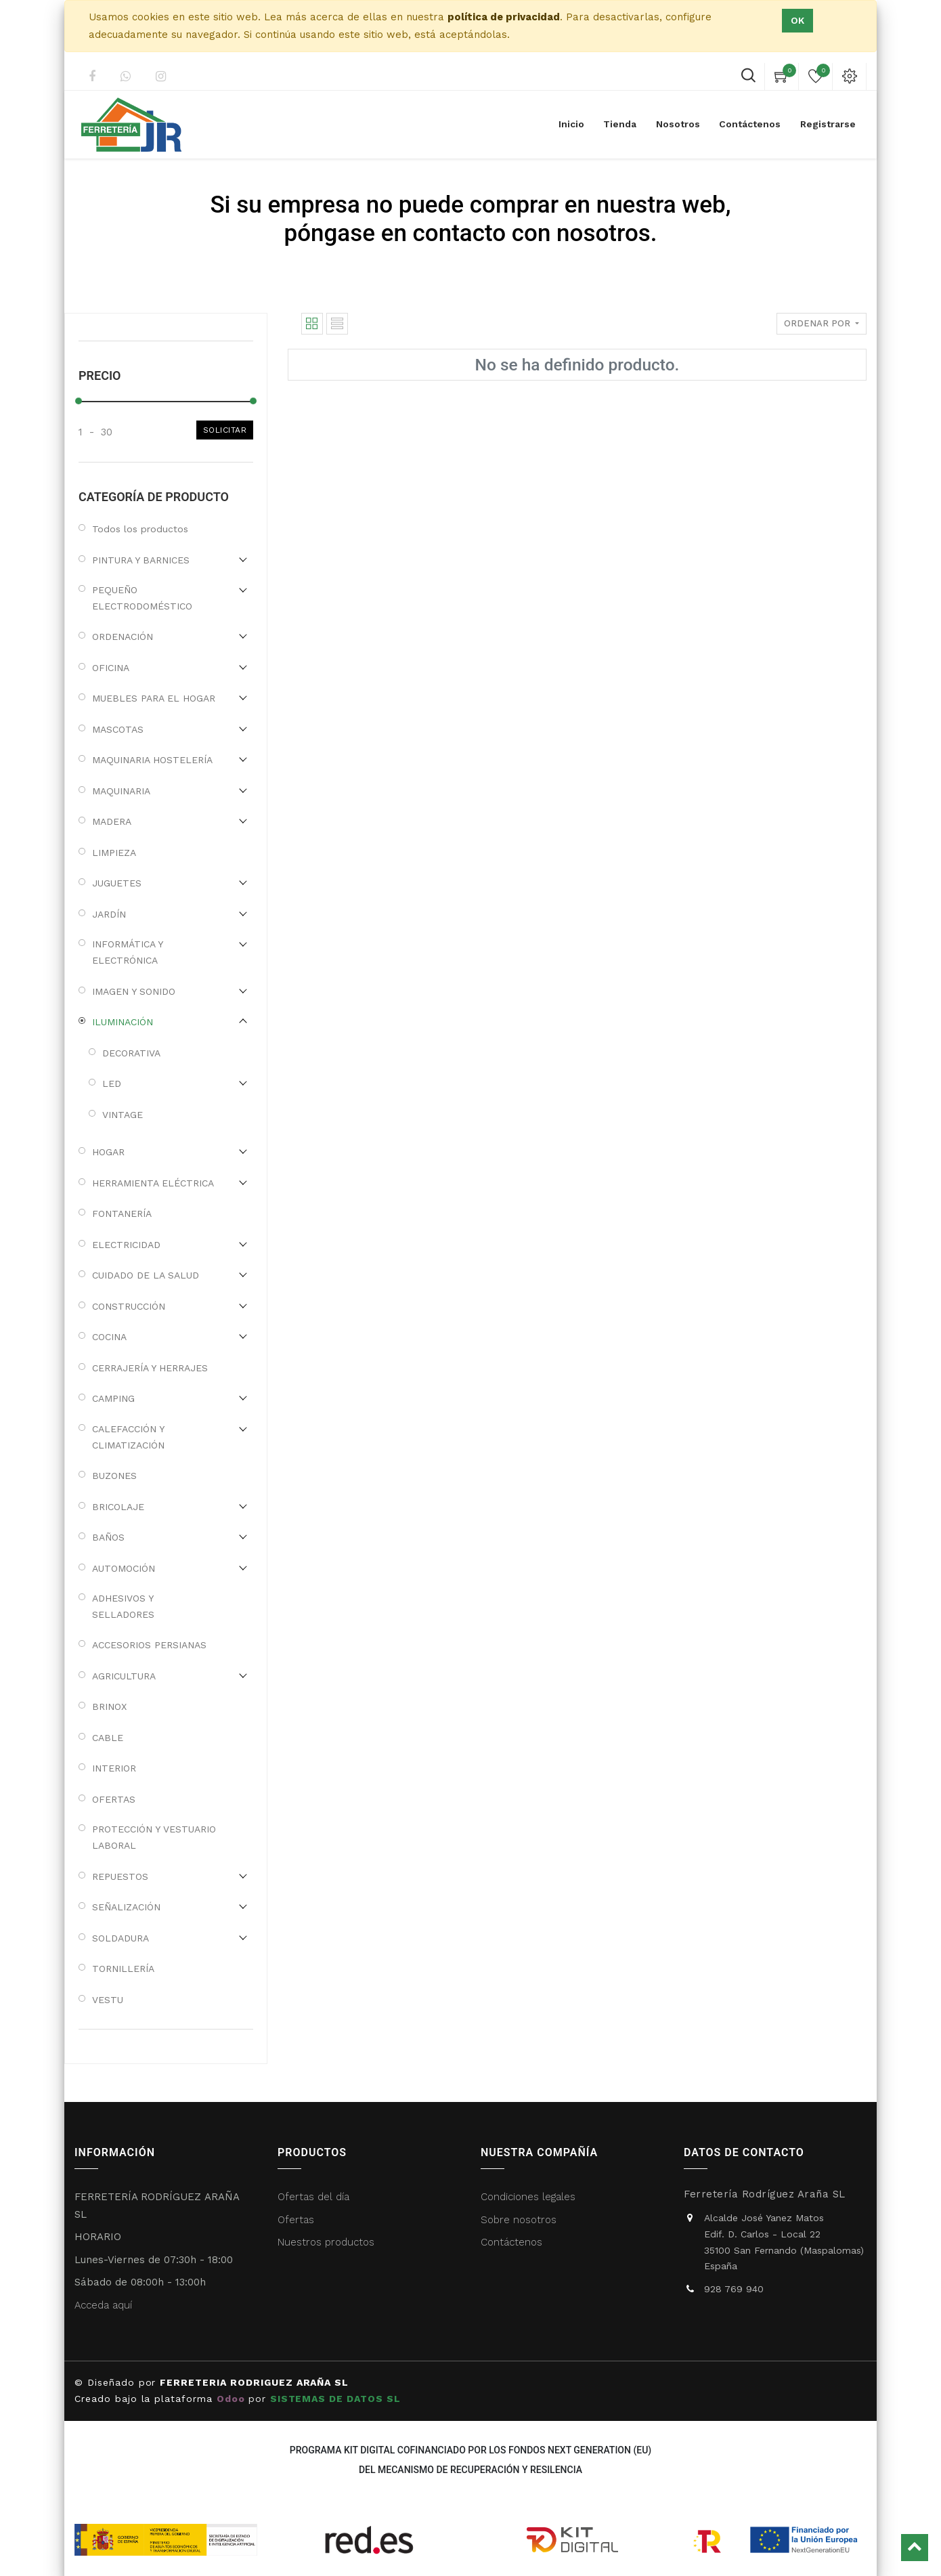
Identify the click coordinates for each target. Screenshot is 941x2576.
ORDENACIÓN (122, 636)
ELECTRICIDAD (126, 1244)
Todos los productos (140, 528)
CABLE (107, 1737)
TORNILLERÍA (123, 1968)
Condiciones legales (530, 2197)
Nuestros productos (326, 2242)
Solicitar (225, 430)
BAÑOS (108, 1537)
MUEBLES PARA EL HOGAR (153, 698)
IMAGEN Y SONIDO (133, 991)
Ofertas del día (313, 2197)
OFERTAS (113, 1799)
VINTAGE (122, 1114)
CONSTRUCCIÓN (128, 1306)
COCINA (109, 1336)
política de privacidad (503, 17)
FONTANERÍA (122, 1213)
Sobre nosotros (518, 2220)
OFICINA (110, 667)
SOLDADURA (120, 1938)
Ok (797, 20)
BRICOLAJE (118, 1506)
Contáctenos (511, 2242)
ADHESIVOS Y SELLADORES (123, 1606)
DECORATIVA (131, 1053)
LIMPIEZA (114, 852)
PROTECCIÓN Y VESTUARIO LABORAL (154, 1837)
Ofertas (296, 2220)
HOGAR (108, 1151)
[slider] (78, 401)
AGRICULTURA (124, 1676)
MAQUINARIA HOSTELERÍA (152, 759)
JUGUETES (116, 883)
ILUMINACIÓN (122, 1021)
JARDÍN (109, 914)
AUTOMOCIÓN (123, 1568)
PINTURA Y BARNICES (141, 560)
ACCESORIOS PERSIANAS (149, 1644)
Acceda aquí (103, 2305)
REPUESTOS (120, 1876)
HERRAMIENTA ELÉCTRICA (153, 1183)
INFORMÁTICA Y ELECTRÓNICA (127, 952)
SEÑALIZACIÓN (126, 1907)
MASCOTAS (118, 729)
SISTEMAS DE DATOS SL (337, 2398)
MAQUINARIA (121, 791)
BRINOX (109, 1706)
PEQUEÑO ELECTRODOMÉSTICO (142, 597)
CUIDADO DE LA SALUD (145, 1275)
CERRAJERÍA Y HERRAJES (150, 1367)
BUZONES (114, 1475)
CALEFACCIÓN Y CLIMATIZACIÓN (128, 1437)
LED (111, 1083)
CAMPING (113, 1398)
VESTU (107, 1999)
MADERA (111, 821)
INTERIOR (114, 1768)
